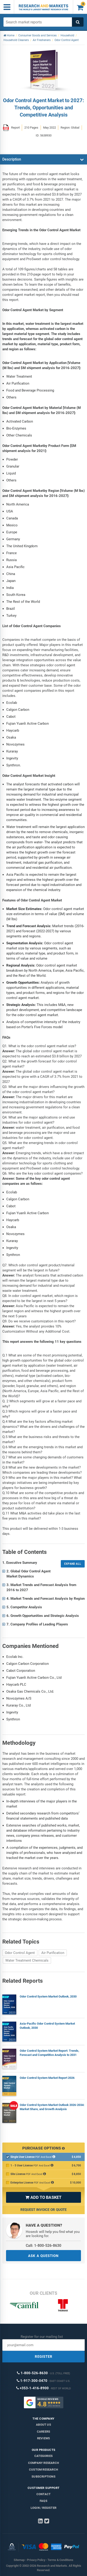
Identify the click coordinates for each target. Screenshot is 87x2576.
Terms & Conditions (60, 2560)
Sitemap (19, 2560)
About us (43, 2424)
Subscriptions (43, 2476)
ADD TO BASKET (43, 2197)
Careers (43, 2431)
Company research (43, 2463)
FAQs (43, 2501)
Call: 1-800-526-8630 (43, 2245)
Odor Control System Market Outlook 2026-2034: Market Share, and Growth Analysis (52, 2107)
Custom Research (43, 2469)
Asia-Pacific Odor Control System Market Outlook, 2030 (47, 2025)
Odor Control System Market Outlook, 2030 (48, 1996)
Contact (43, 2494)
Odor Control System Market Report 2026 (47, 2078)
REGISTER (43, 2357)
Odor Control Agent (20, 1953)
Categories (43, 2456)
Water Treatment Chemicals (26, 1960)
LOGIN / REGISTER (43, 2508)
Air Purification (52, 1953)
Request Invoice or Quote (43, 2210)
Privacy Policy (36, 2560)
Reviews (43, 2438)
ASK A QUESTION (43, 2256)
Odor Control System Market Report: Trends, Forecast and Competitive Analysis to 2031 (49, 2053)
